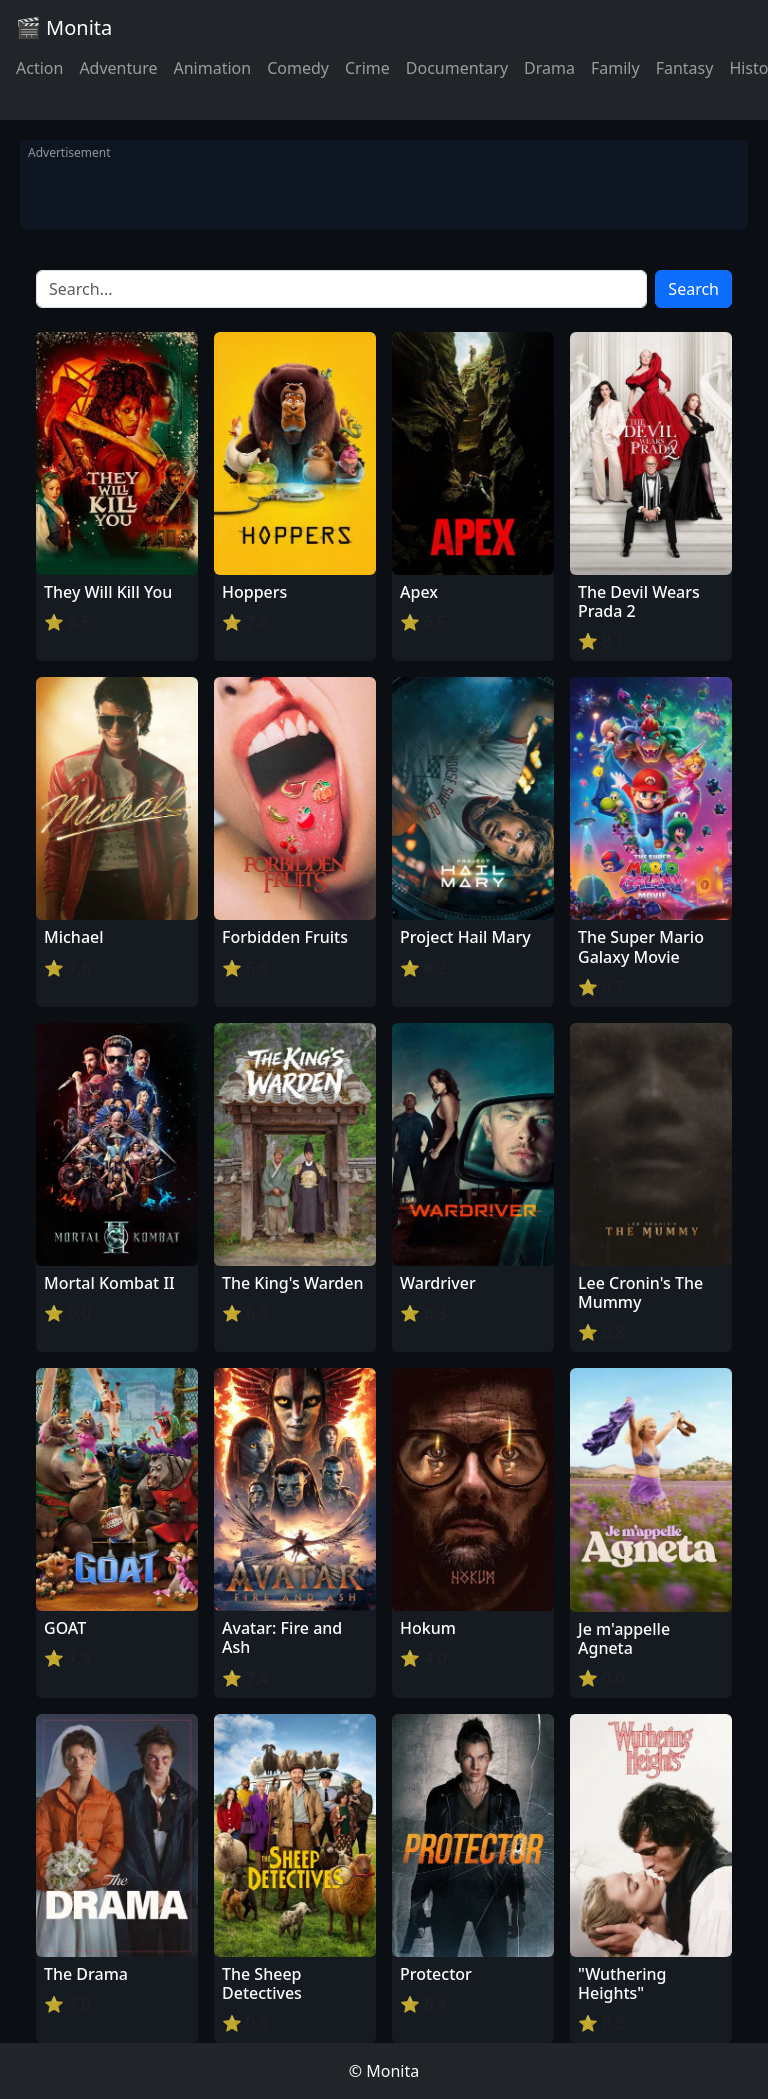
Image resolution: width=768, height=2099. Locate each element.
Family (615, 68)
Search (693, 289)
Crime (367, 68)
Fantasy (685, 68)
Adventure (118, 68)
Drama (549, 68)
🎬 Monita (64, 27)
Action (39, 68)
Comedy (298, 68)
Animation (212, 68)
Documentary (457, 68)
